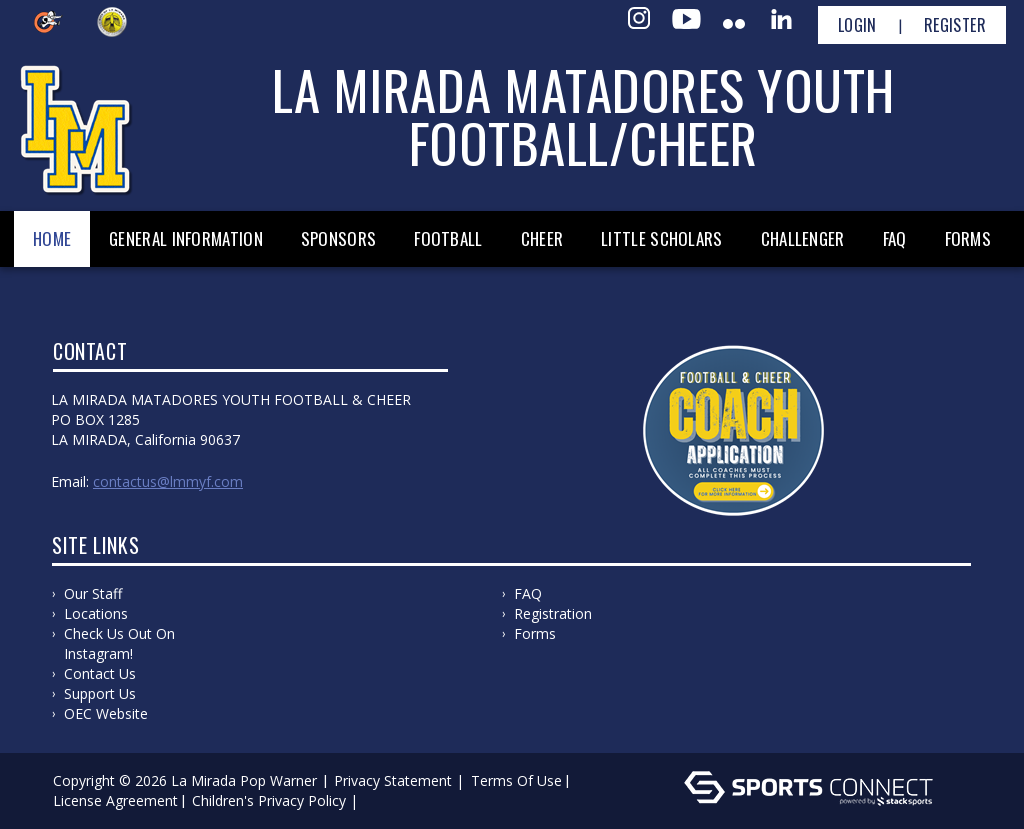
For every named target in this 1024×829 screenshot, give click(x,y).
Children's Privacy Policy (269, 800)
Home (52, 238)
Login (857, 25)
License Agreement (115, 800)
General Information (186, 238)
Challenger (803, 238)
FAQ (895, 238)
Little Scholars (662, 238)
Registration (553, 613)
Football (448, 238)
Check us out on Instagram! (119, 643)
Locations (96, 613)
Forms (968, 238)
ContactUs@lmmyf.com (168, 481)
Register (955, 25)
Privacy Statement (393, 780)
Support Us (100, 693)
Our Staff (93, 593)
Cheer (542, 238)
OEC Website (106, 713)
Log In (391, 800)
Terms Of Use (516, 780)
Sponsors (338, 238)
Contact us (100, 673)
